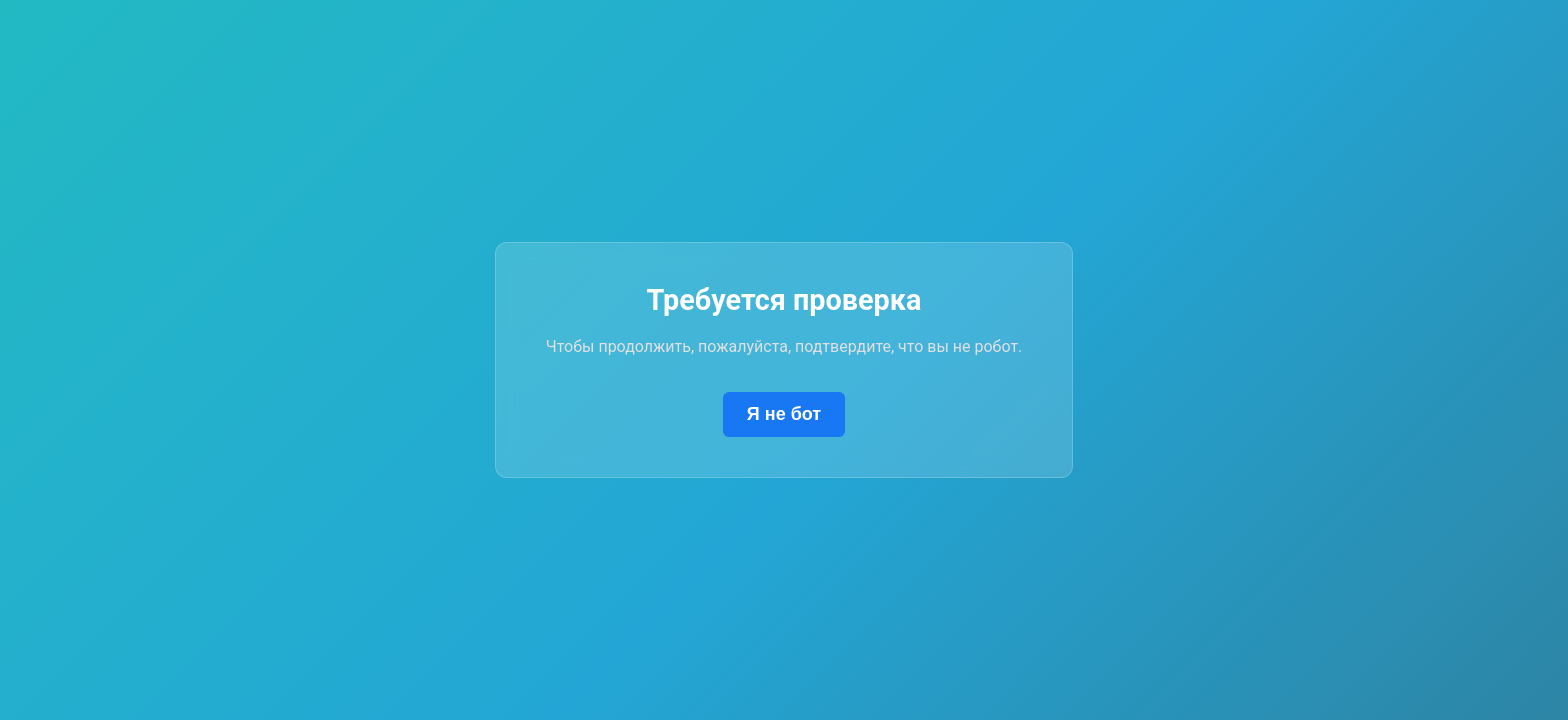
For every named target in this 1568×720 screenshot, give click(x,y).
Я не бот (784, 414)
